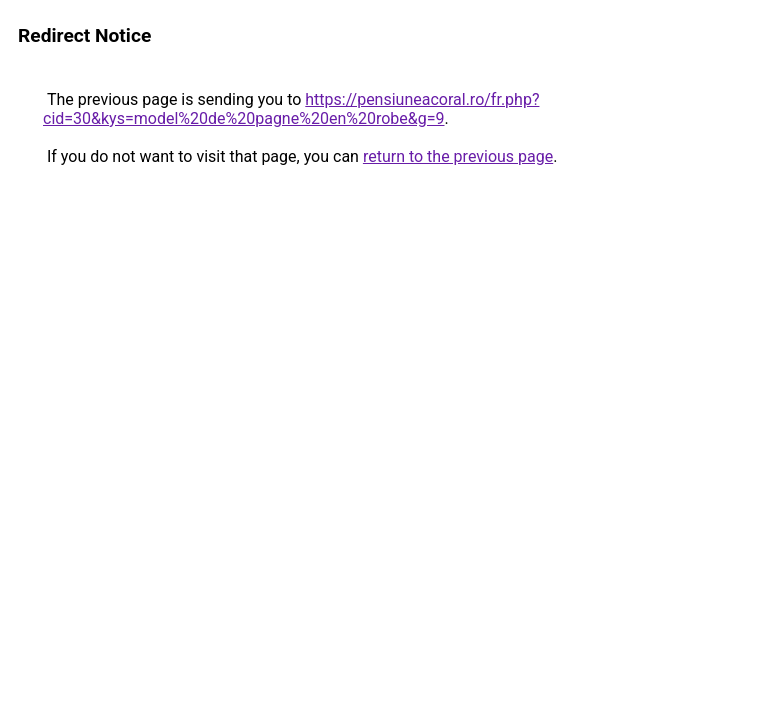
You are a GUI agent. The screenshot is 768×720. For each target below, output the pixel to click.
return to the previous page (458, 156)
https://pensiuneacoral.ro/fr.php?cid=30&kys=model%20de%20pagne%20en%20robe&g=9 (291, 109)
